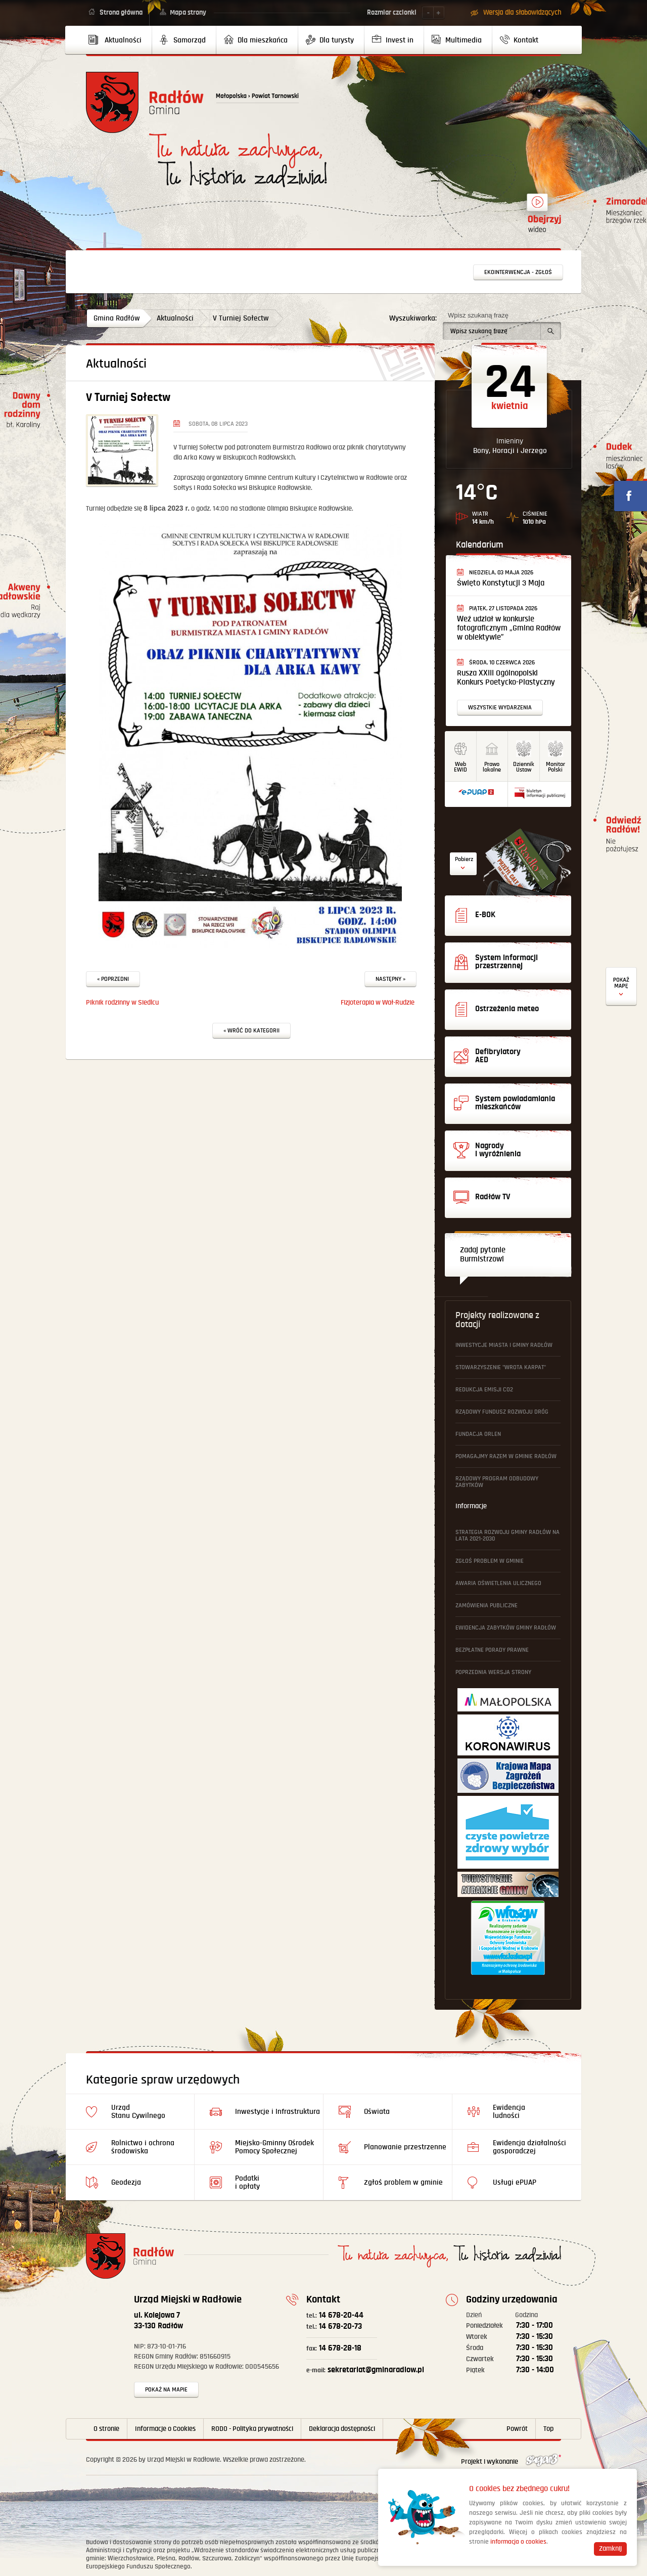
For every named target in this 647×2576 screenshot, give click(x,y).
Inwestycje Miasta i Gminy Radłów (503, 1345)
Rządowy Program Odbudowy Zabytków (496, 1482)
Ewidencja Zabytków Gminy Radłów (505, 1628)
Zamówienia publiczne (486, 1605)
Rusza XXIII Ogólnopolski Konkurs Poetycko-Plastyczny (506, 678)
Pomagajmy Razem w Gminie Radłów (506, 1456)
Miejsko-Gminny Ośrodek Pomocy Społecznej (274, 2147)
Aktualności (175, 318)
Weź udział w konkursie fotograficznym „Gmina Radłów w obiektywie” (509, 628)
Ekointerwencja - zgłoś (518, 272)
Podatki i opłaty (247, 2182)
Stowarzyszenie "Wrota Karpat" (500, 1367)
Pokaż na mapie (166, 2389)
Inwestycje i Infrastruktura (277, 2111)
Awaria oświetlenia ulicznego (498, 1583)
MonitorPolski (555, 767)
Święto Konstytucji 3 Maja (500, 583)
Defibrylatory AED (621, 986)
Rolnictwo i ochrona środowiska (142, 2147)
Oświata (377, 2111)
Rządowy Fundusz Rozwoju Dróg (501, 1412)
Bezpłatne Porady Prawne (492, 1650)
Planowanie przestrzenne (405, 2147)
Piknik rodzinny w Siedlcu (122, 1002)
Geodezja (126, 2182)
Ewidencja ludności (509, 2111)
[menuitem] (119, 40)
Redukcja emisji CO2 (484, 1389)
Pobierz (464, 859)
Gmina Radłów (117, 318)
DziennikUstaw (523, 767)
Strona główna (121, 12)
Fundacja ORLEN (478, 1434)
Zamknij (610, 2548)
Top (548, 2428)
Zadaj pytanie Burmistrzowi (482, 1254)
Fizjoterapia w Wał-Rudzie (377, 1002)
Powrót (517, 2428)
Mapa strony (188, 12)
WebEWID (460, 767)
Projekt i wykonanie (511, 2461)
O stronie (106, 2428)
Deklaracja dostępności (342, 2428)
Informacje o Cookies (165, 2428)
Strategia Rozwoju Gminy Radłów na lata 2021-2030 (507, 1535)
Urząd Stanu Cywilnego (138, 2111)
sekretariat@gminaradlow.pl (365, 2370)
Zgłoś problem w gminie (489, 1561)
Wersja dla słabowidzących (522, 12)
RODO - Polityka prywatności (252, 2428)
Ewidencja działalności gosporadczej (529, 2147)
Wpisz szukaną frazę (478, 315)
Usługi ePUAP (514, 2182)
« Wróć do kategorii (251, 1030)
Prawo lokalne (492, 767)
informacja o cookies (518, 2542)
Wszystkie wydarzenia (500, 707)
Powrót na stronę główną (145, 102)
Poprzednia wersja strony (493, 1672)
